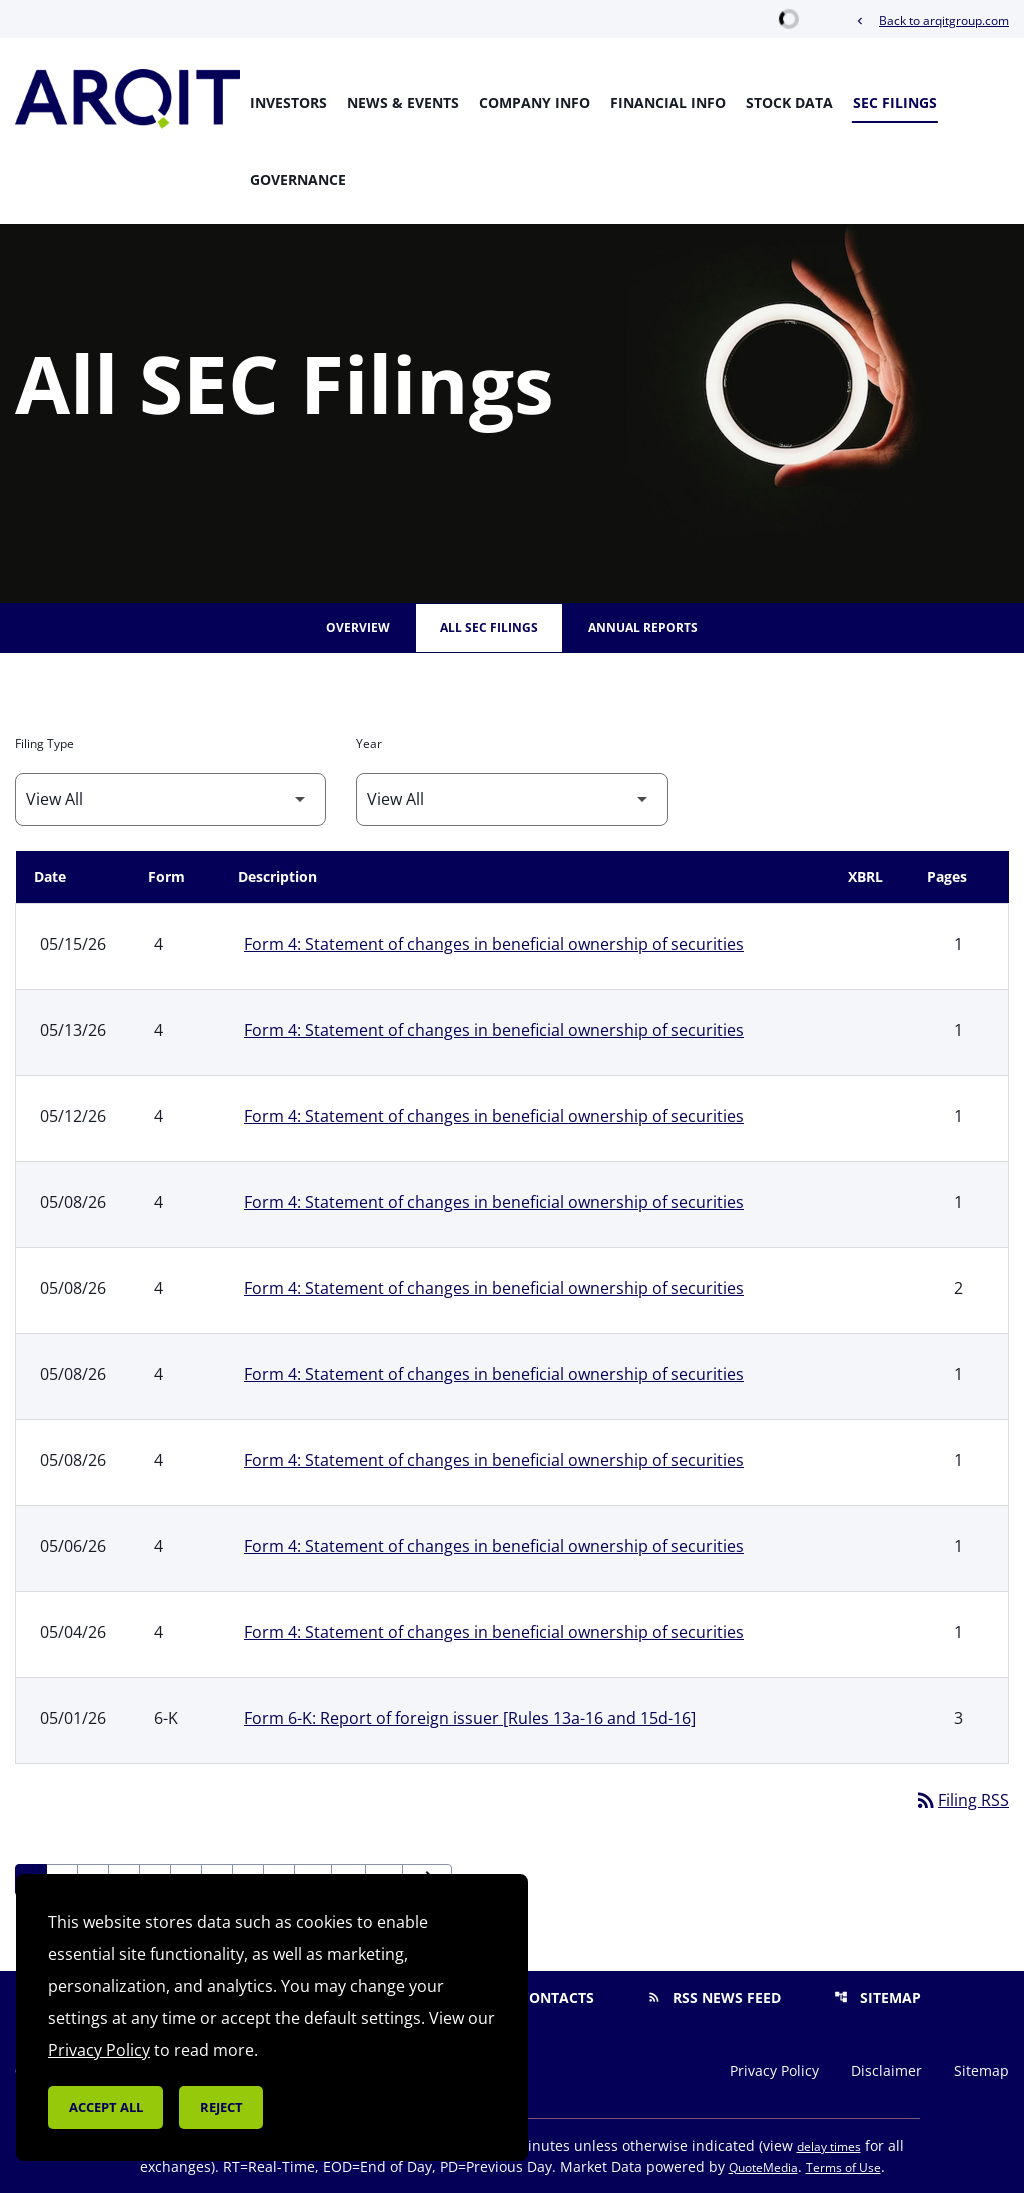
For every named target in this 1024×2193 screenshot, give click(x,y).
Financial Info (668, 102)
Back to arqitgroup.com (931, 20)
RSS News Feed (714, 1997)
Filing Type (44, 743)
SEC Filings (895, 102)
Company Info (534, 102)
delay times (829, 2146)
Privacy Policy (774, 2071)
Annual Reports (643, 627)
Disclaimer (886, 2071)
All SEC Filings (489, 627)
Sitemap (877, 1997)
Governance (298, 179)
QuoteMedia (763, 2167)
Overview (358, 627)
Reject (221, 2107)
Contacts (544, 1997)
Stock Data (789, 102)
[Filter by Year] (511, 799)
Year (369, 743)
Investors (288, 102)
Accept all (106, 2107)
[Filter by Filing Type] (170, 799)
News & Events (403, 102)
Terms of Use (843, 2167)
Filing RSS (961, 1800)
